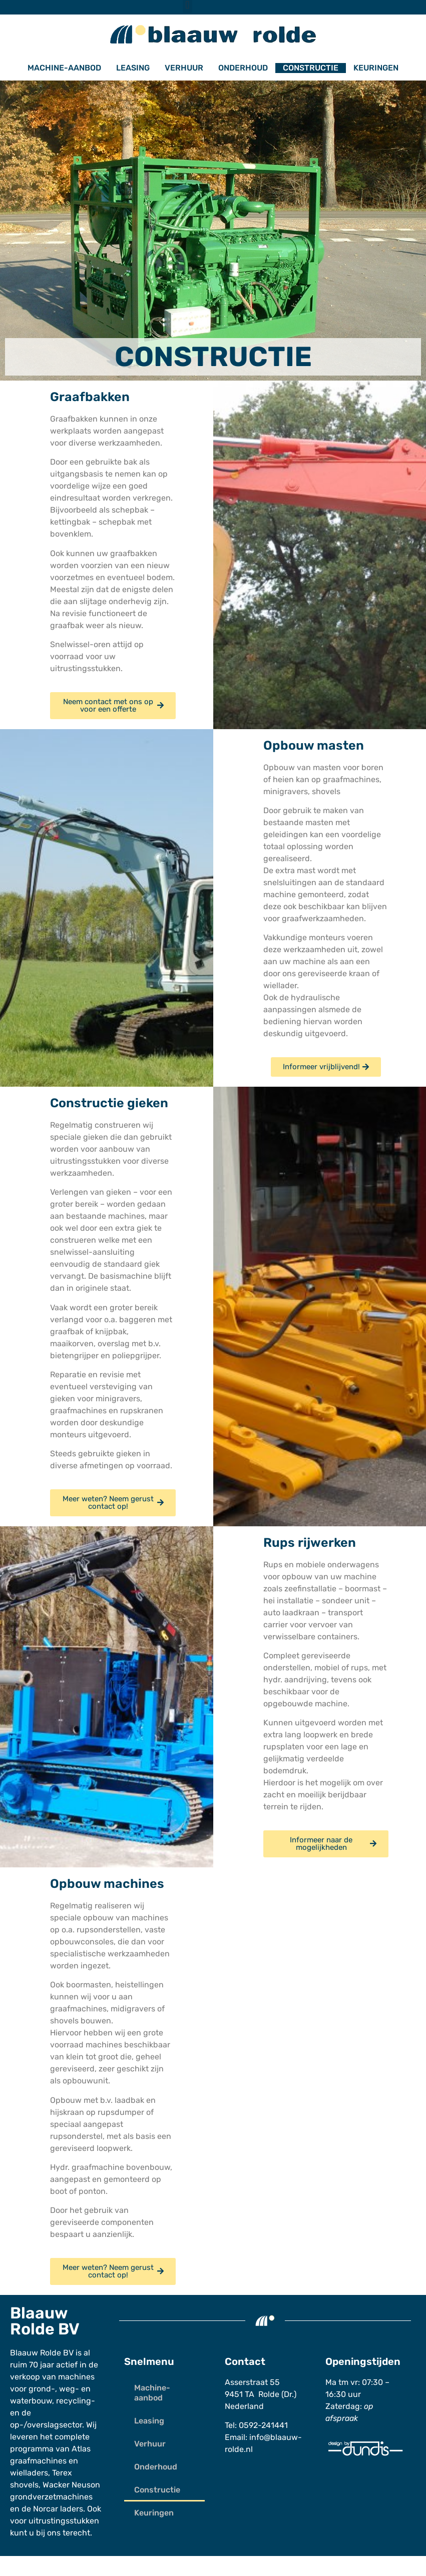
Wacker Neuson (71, 2484)
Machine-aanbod (64, 68)
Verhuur (184, 68)
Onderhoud (243, 68)
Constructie (310, 68)
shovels (24, 2484)
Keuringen (375, 68)
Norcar (45, 2508)
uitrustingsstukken (64, 2520)
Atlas (81, 2448)
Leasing (133, 68)
